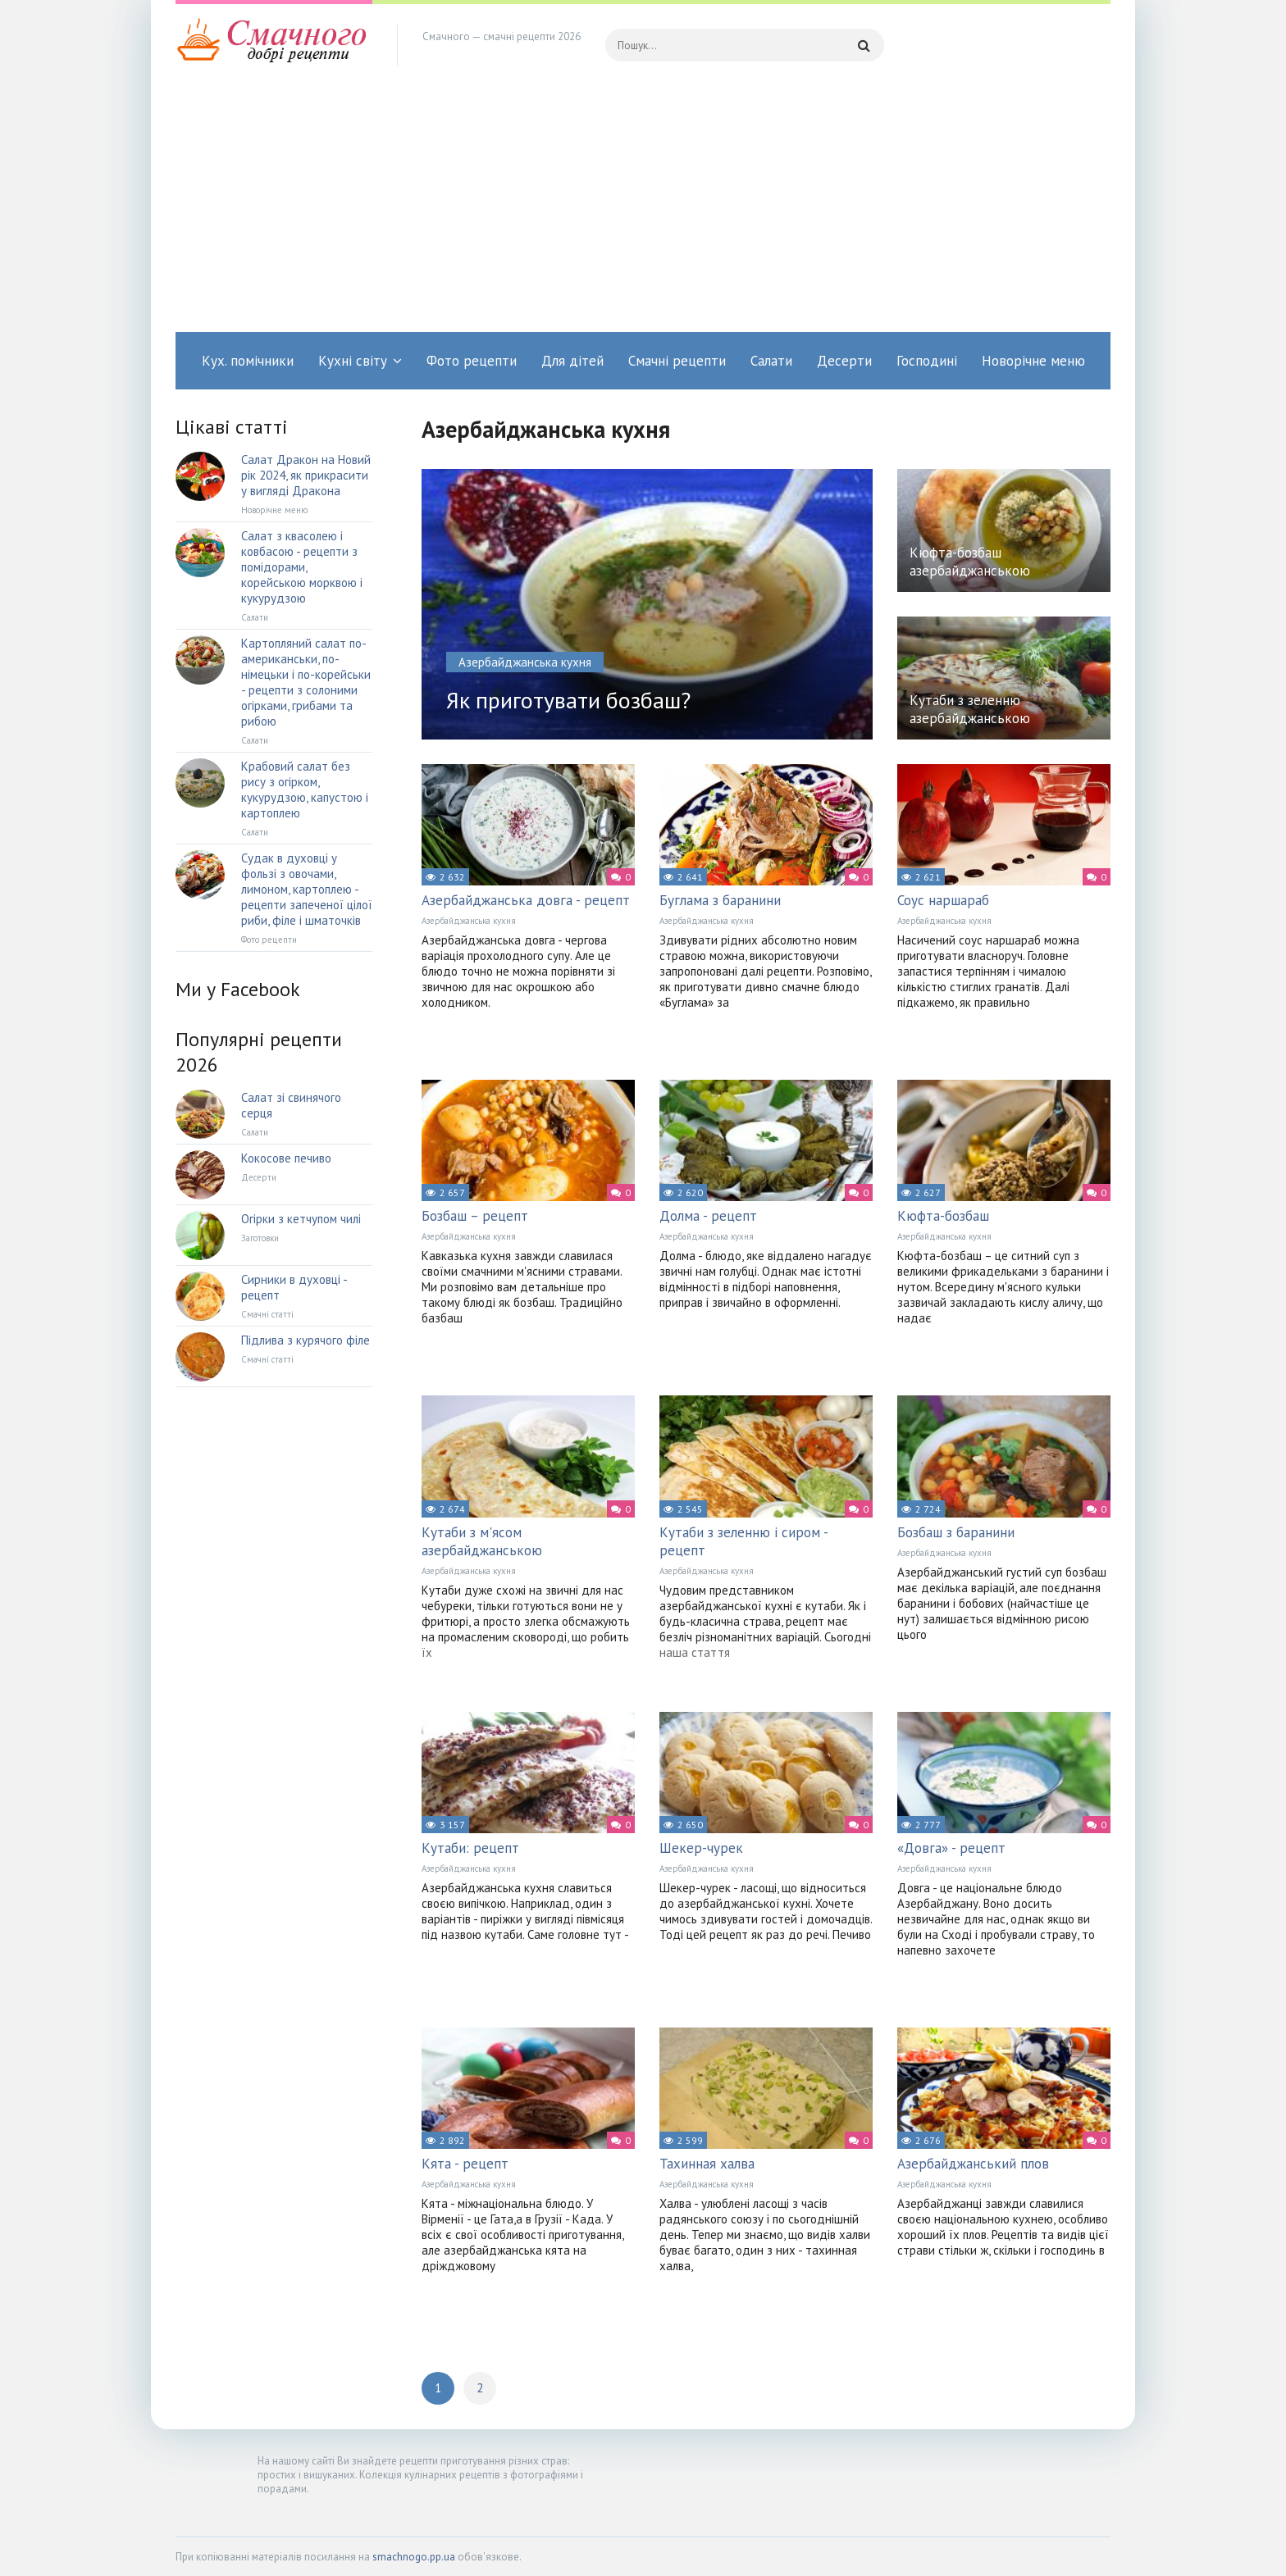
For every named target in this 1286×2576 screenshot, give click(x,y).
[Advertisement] (643, 209)
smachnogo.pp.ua (413, 2557)
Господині (926, 361)
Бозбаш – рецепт (475, 1216)
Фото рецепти (471, 361)
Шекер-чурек (701, 1848)
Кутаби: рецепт (470, 1848)
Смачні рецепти (677, 361)
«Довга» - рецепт (951, 1848)
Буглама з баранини (720, 900)
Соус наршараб (943, 900)
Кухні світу (352, 361)
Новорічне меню (1033, 361)
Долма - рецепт (708, 1216)
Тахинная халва (707, 2164)
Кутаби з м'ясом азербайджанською (482, 1541)
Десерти (844, 361)
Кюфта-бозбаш (943, 1216)
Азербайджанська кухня (469, 920)
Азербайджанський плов (973, 2164)
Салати (771, 361)
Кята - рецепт (465, 2164)
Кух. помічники (248, 361)
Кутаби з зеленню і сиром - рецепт (743, 1541)
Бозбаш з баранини (956, 1532)
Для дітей (572, 361)
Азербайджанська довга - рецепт (526, 900)
